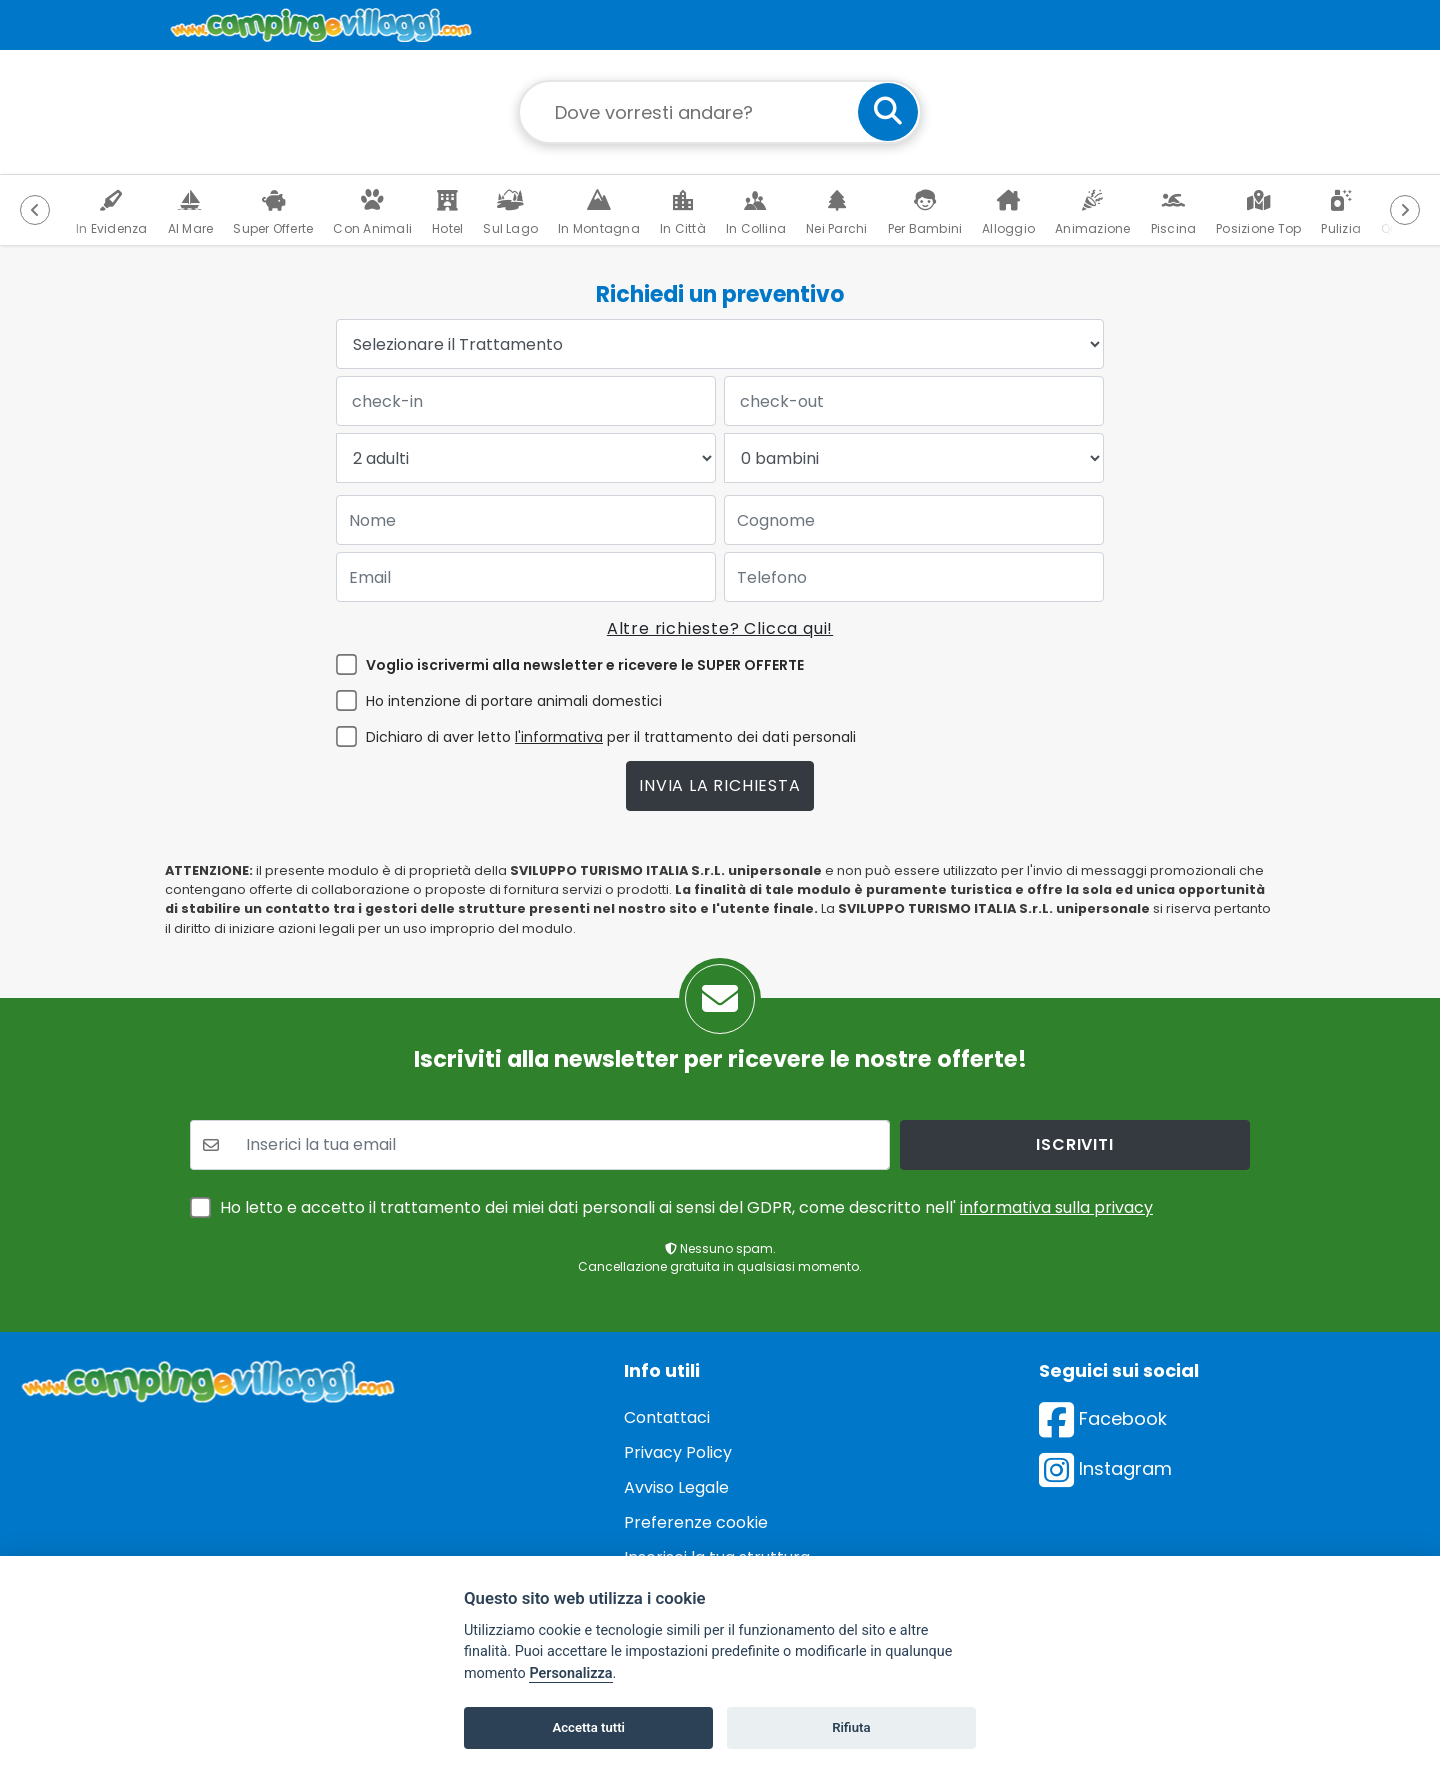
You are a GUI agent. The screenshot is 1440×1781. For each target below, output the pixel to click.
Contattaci (667, 1417)
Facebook (1103, 1418)
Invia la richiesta (719, 785)
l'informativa (559, 737)
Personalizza (570, 1673)
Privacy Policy (678, 1452)
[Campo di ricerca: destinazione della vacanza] (720, 112)
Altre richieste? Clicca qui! (720, 628)
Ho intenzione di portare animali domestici (514, 701)
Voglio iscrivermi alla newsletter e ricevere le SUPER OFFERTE (585, 665)
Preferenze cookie (696, 1522)
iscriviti (1074, 1144)
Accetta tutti (588, 1727)
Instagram (1105, 1468)
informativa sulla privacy (1056, 1207)
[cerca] (888, 112)
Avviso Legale (676, 1487)
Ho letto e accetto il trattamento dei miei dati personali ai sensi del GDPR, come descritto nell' (686, 1207)
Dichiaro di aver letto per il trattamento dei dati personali (611, 737)
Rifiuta (851, 1727)
